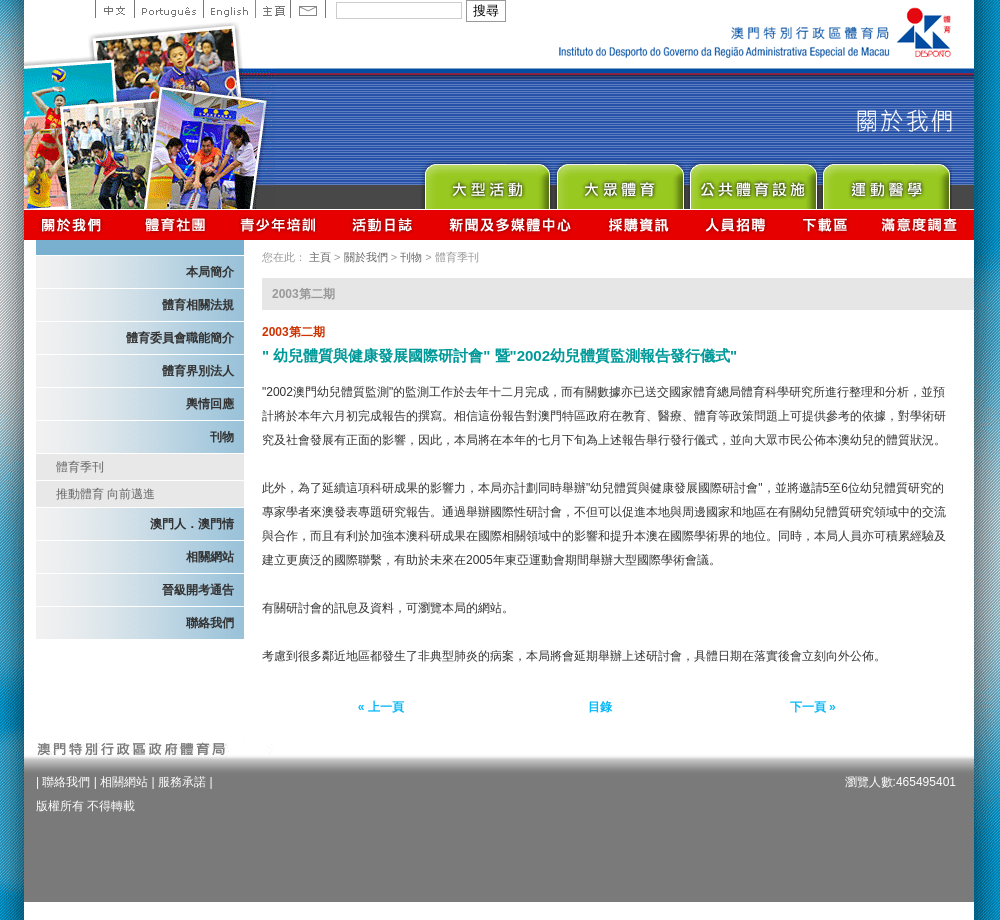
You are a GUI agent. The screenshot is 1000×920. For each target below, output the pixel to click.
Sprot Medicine (885, 181)
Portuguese (168, 9)
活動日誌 (383, 224)
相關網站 (210, 557)
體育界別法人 (198, 371)
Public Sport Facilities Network (752, 181)
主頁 (272, 9)
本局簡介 (210, 272)
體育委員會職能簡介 (180, 338)
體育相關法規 (198, 305)
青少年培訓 (279, 224)
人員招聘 (735, 224)
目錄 (600, 707)
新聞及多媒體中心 (511, 224)
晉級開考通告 (198, 590)
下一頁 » (813, 707)
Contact (308, 9)
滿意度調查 (920, 224)
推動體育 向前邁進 (105, 494)
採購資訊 (638, 224)
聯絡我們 (210, 623)
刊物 (222, 437)
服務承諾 (182, 782)
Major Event (486, 181)
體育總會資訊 (175, 224)
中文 (114, 9)
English (229, 9)
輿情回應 (210, 404)
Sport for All (619, 181)
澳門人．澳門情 (192, 524)
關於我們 (75, 224)
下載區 (824, 224)
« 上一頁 (381, 707)
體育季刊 (80, 467)
